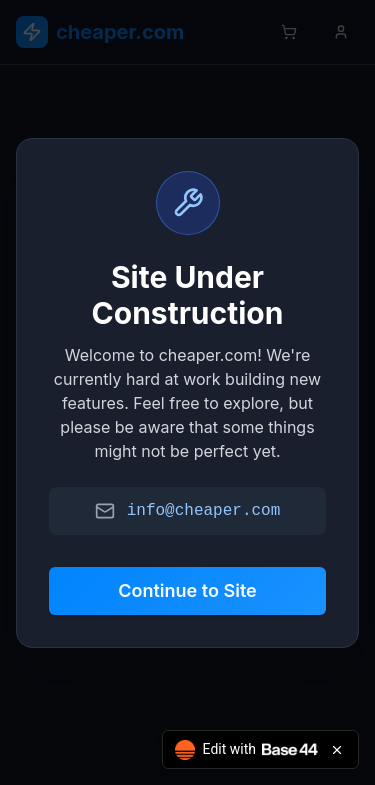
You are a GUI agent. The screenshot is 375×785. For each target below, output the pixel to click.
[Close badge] (337, 750)
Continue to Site (187, 590)
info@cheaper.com (204, 511)
